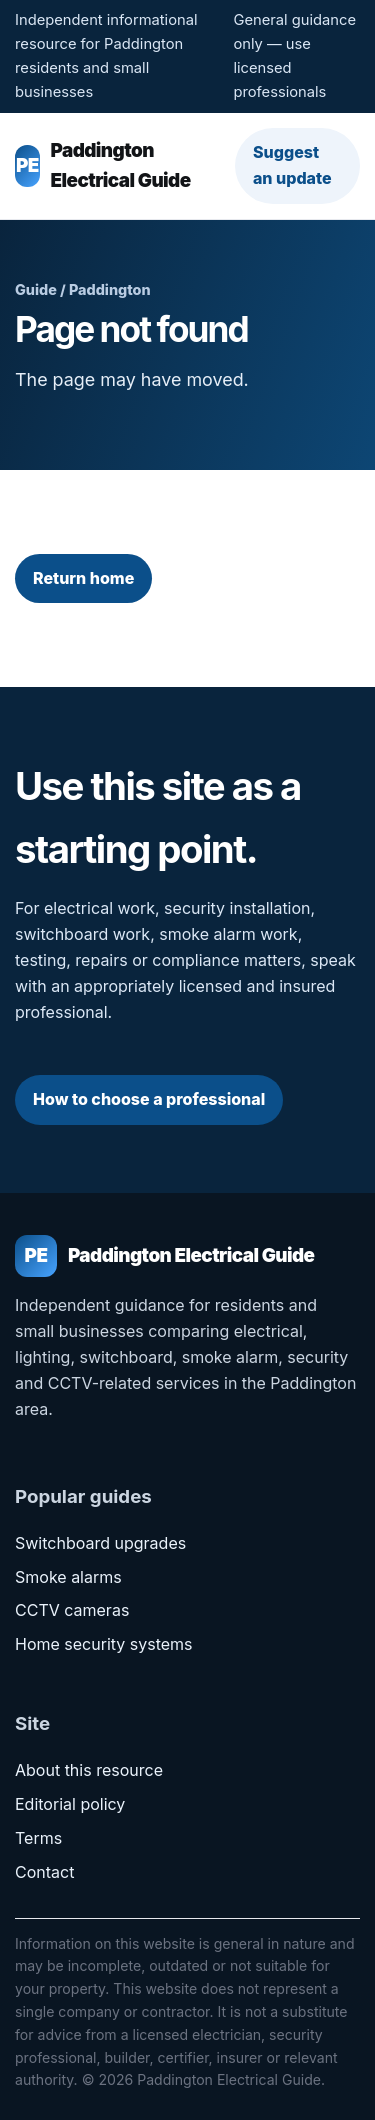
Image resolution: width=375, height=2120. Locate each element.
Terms (38, 1838)
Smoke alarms (68, 1577)
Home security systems (104, 1644)
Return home (83, 578)
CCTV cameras (72, 1610)
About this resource (89, 1770)
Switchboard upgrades (100, 1543)
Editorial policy (70, 1804)
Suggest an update (292, 165)
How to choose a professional (149, 1099)
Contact (44, 1872)
